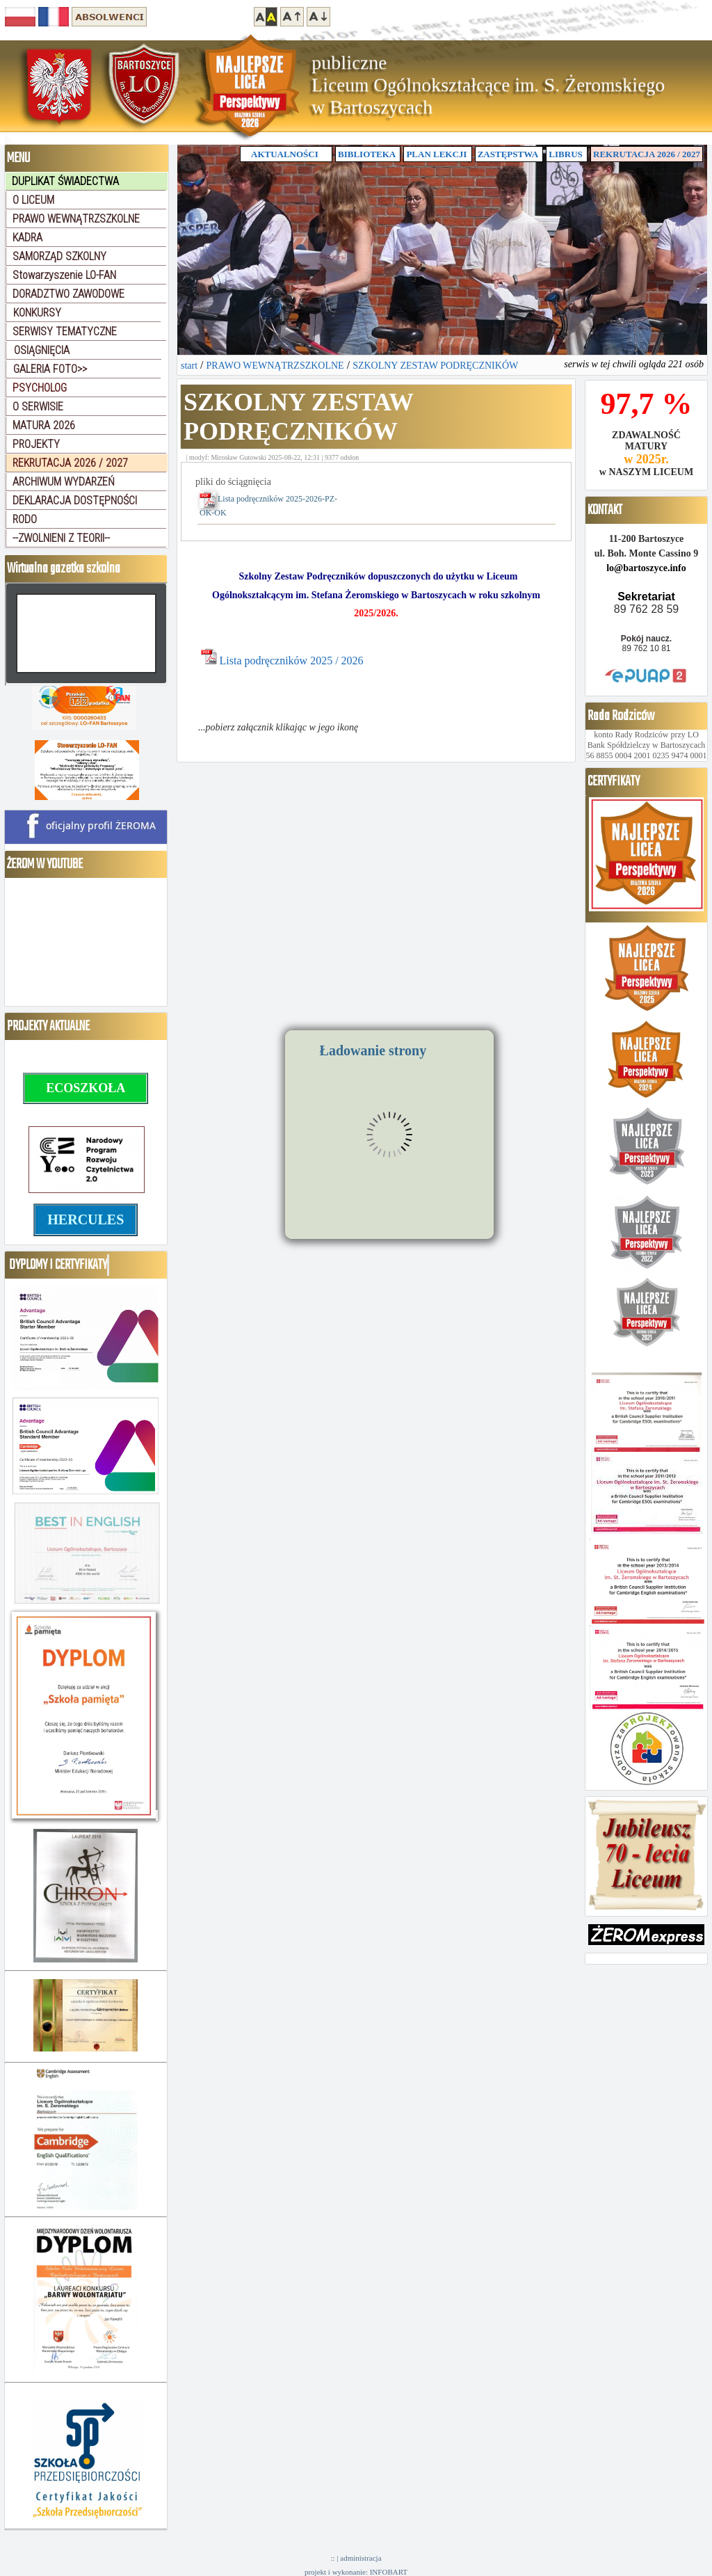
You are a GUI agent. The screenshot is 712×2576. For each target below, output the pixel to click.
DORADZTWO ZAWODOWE (68, 294)
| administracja (359, 2558)
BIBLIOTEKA (367, 154)
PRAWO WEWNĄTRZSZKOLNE (76, 218)
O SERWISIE (38, 406)
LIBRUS (565, 154)
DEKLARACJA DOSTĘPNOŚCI (75, 500)
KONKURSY (37, 312)
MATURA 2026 (44, 425)
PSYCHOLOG (40, 387)
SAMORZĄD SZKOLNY (59, 256)
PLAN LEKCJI (436, 154)
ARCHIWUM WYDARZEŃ (64, 481)
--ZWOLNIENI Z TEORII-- (61, 538)
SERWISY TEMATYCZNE (65, 331)
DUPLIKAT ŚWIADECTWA (65, 181)
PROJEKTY (36, 444)
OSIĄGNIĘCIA (42, 350)
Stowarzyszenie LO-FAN (64, 275)
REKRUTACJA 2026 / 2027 (646, 154)
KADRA (27, 237)
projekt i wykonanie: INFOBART (356, 2572)
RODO (25, 519)
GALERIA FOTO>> (50, 369)
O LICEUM (33, 200)
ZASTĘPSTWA (508, 154)
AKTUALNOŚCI (286, 154)
